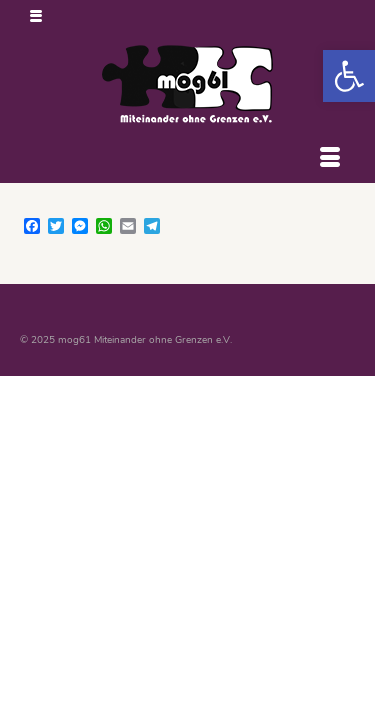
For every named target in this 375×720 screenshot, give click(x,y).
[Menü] (330, 158)
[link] (349, 76)
